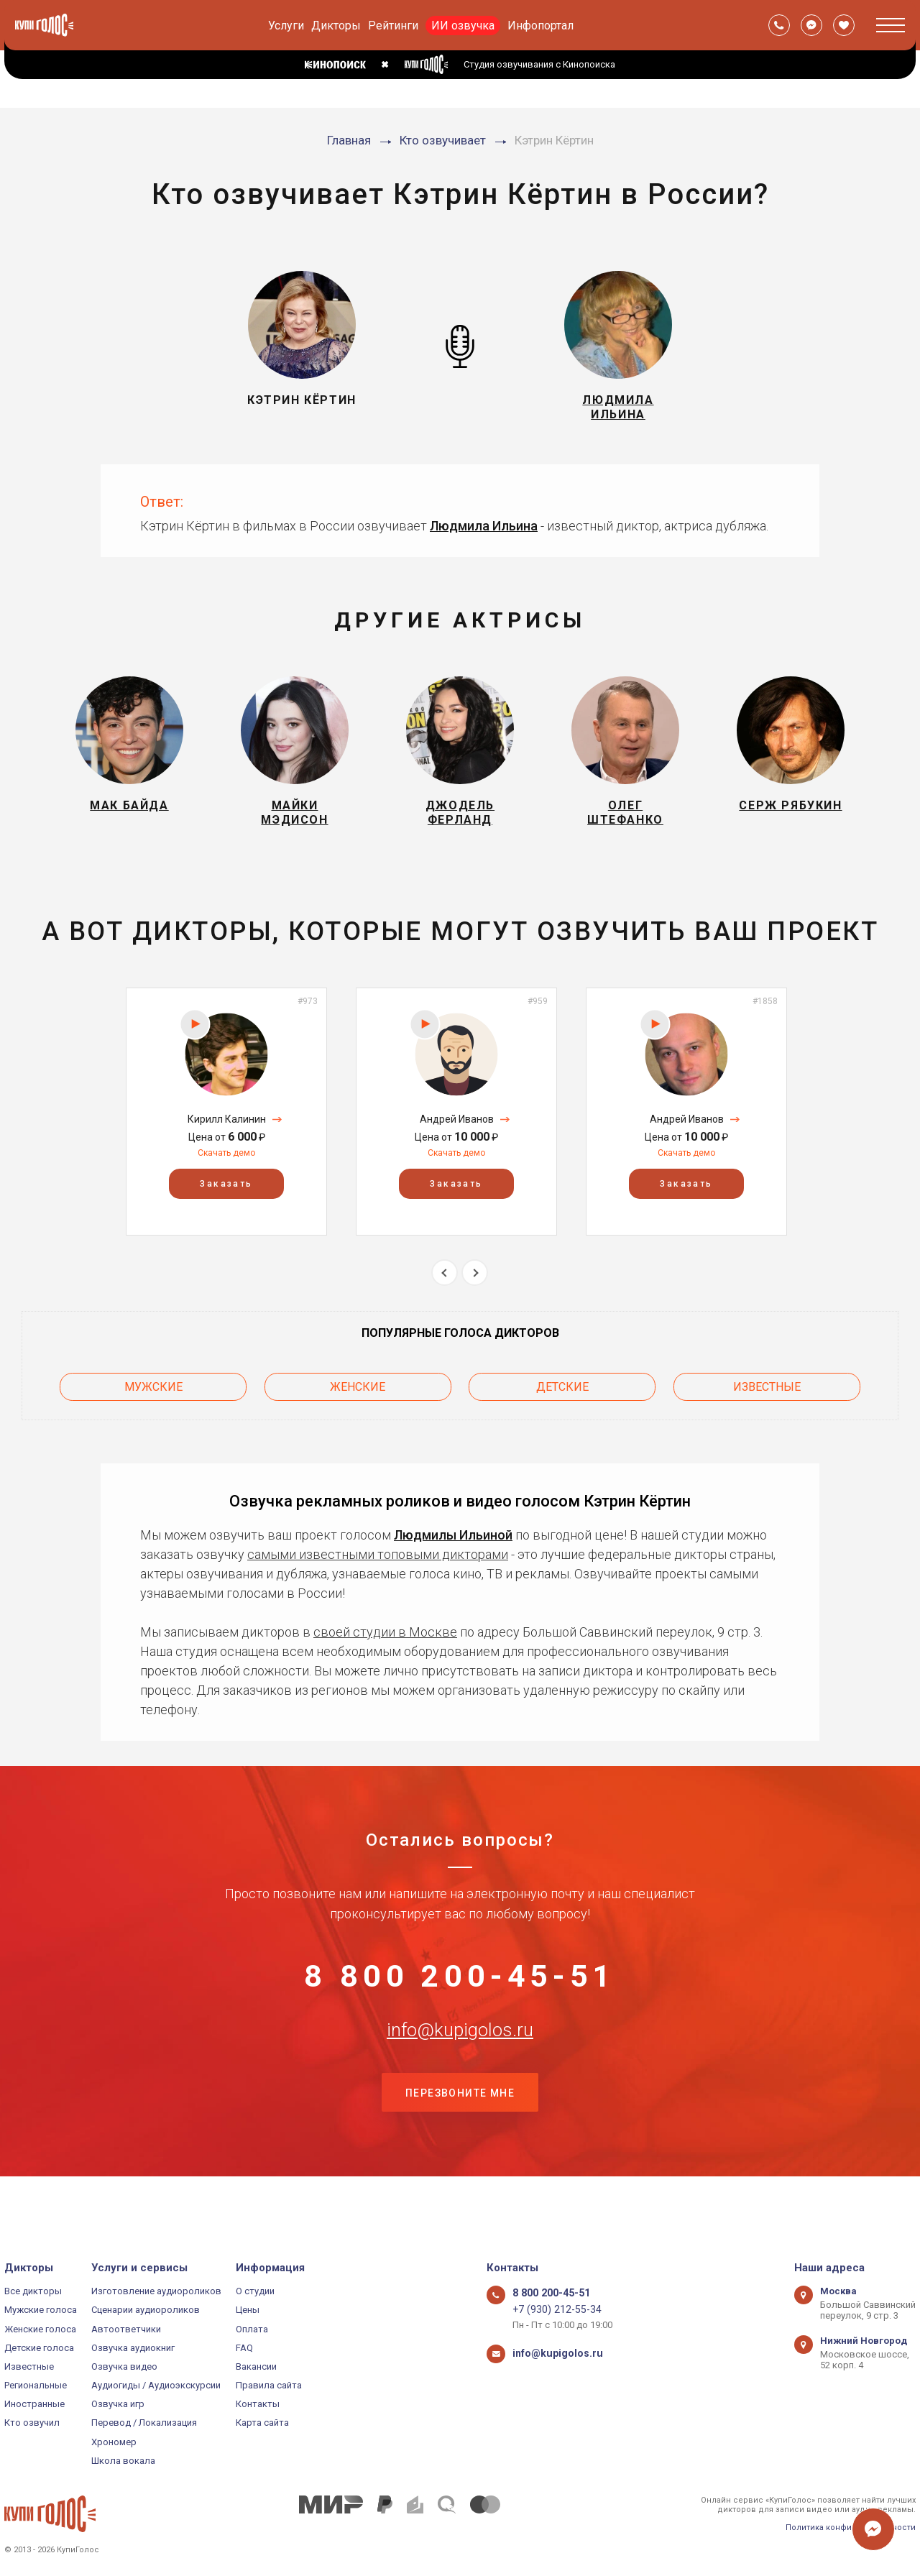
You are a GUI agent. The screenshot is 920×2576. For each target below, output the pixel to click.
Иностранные (34, 2403)
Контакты (258, 2403)
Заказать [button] (226, 1205)
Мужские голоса (40, 2309)
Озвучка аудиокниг (133, 2347)
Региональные (35, 2385)
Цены (247, 2309)
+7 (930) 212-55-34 (550, 2309)
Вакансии (256, 2366)
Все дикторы (33, 2291)
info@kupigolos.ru (460, 2068)
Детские (562, 1404)
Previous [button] (444, 1293)
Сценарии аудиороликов (145, 2309)
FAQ (244, 2347)
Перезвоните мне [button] (460, 2139)
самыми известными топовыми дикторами (377, 1568)
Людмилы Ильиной (453, 1549)
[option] (226, 1132)
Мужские (153, 1404)
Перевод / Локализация (144, 2422)
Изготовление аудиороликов (156, 2291)
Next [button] (474, 1293)
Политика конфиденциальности (851, 2527)
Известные (767, 1404)
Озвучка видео (124, 2366)
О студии (255, 2291)
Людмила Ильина (484, 533)
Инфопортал (540, 25)
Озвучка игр (117, 2403)
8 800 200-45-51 (460, 1996)
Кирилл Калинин (227, 1140)
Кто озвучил (32, 2422)
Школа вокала (123, 2460)
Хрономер (114, 2442)
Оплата (252, 2329)
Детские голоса (39, 2347)
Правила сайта (269, 2385)
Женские (357, 1404)
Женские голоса (40, 2329)
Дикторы (336, 25)
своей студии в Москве (385, 1646)
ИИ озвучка (462, 25)
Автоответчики (126, 2329)
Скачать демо (226, 1174)
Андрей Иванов (457, 1140)
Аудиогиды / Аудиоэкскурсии (156, 2385)
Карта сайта (262, 2422)
